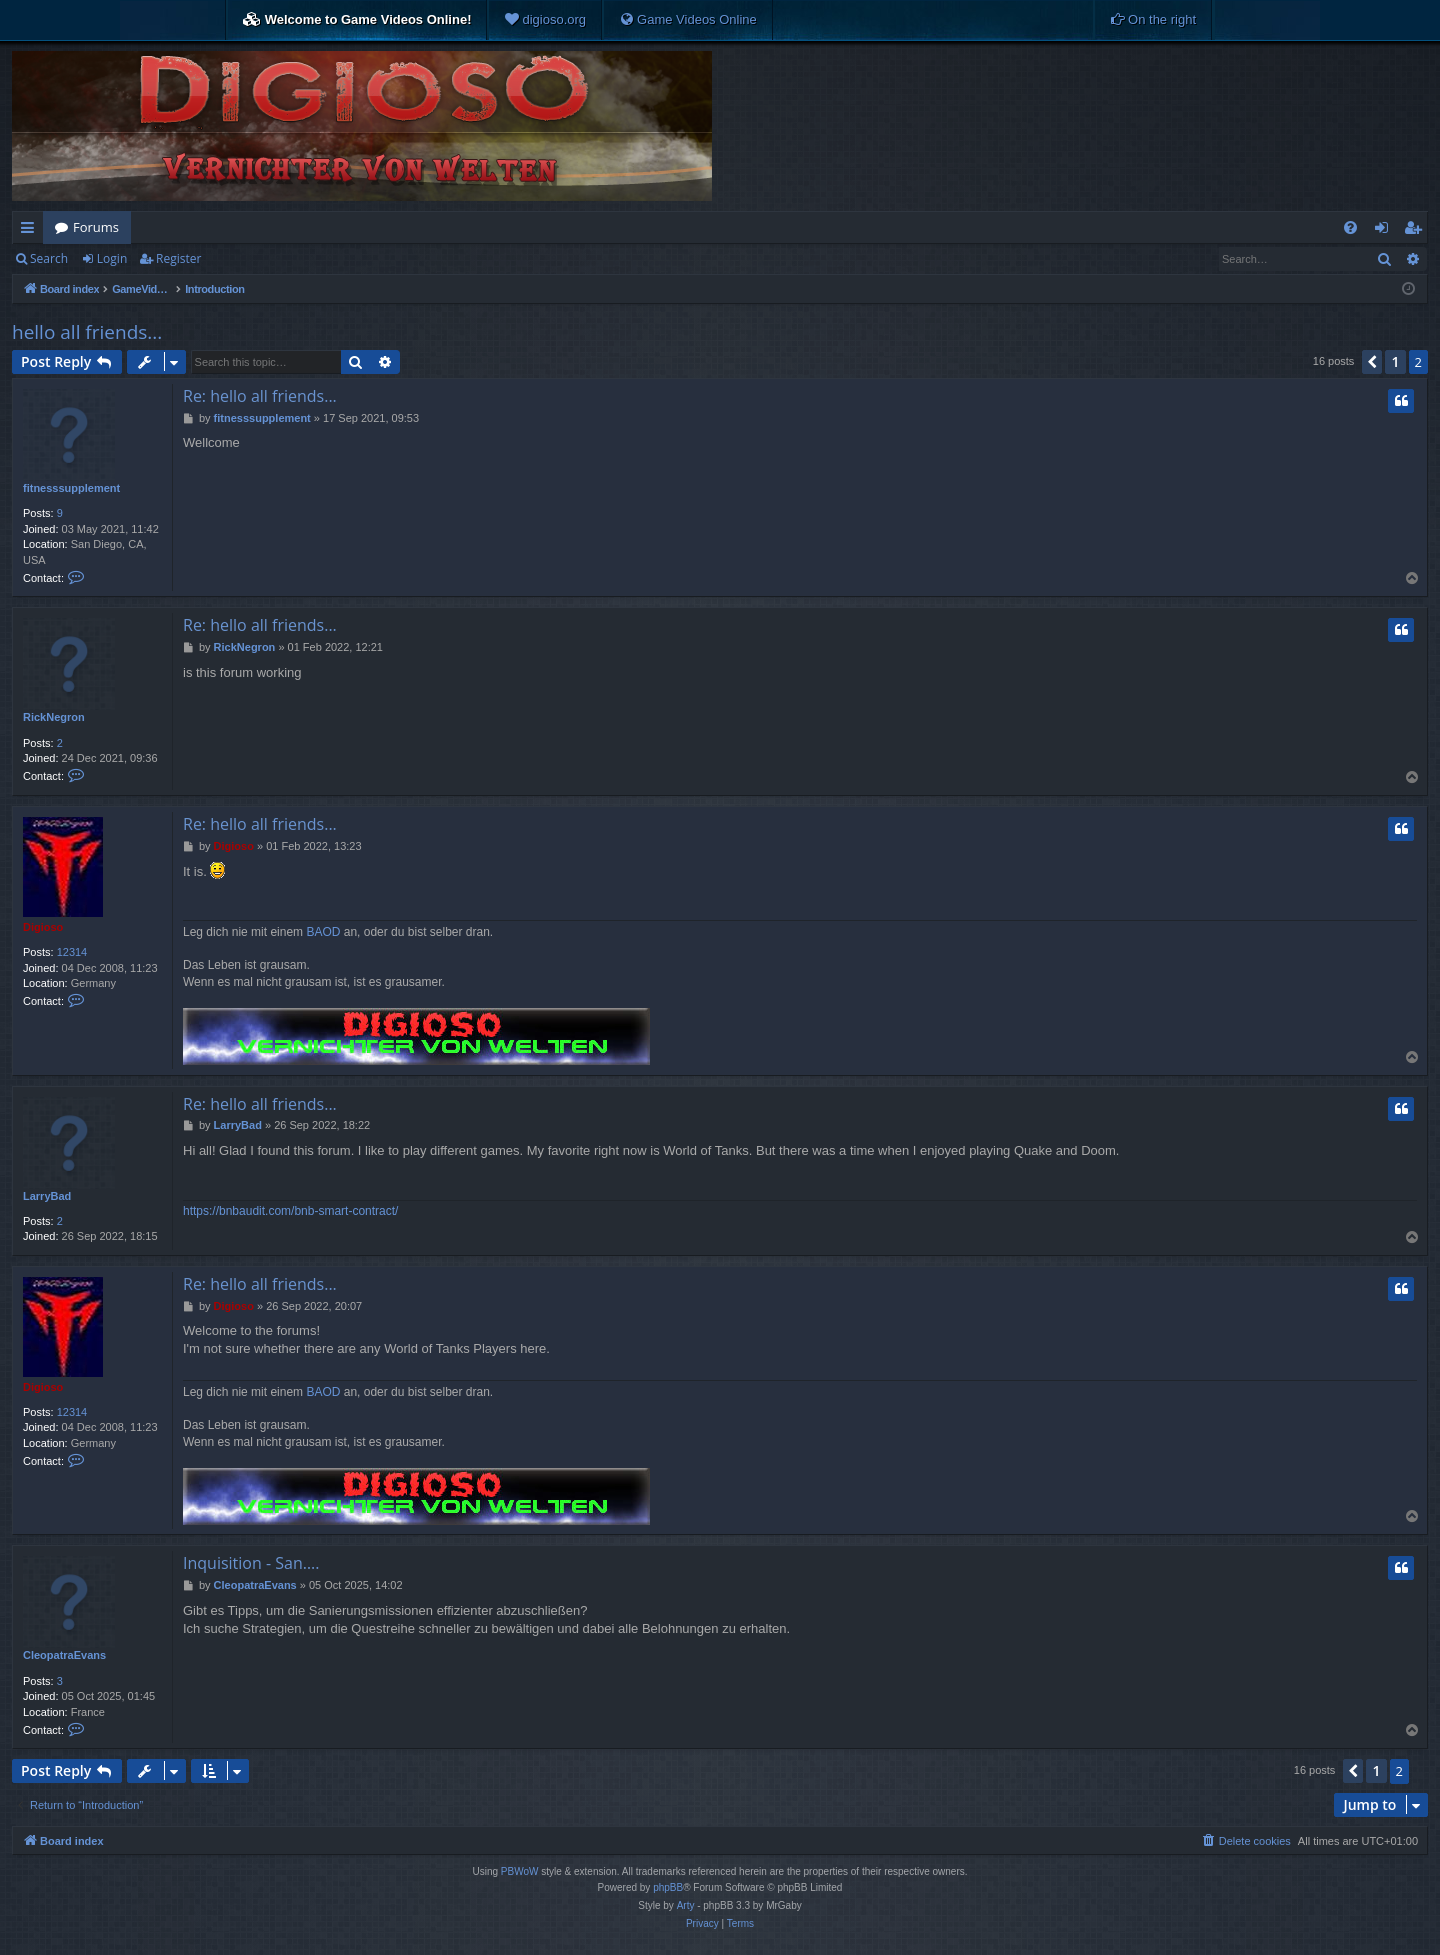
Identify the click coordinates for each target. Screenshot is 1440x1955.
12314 (72, 952)
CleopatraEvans (64, 1655)
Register (178, 258)
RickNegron (54, 717)
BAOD (323, 932)
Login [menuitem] (1385, 231)
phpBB (668, 1887)
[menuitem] (545, 20)
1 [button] (1395, 361)
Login (112, 258)
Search (49, 258)
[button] (1372, 362)
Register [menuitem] (1417, 231)
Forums (96, 227)
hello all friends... (87, 332)
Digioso (43, 927)
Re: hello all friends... (260, 396)
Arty (686, 1905)
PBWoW (520, 1871)
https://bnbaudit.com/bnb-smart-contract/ (290, 1211)
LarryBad (47, 1196)
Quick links (31, 231)
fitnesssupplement (71, 488)
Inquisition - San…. (251, 1563)
